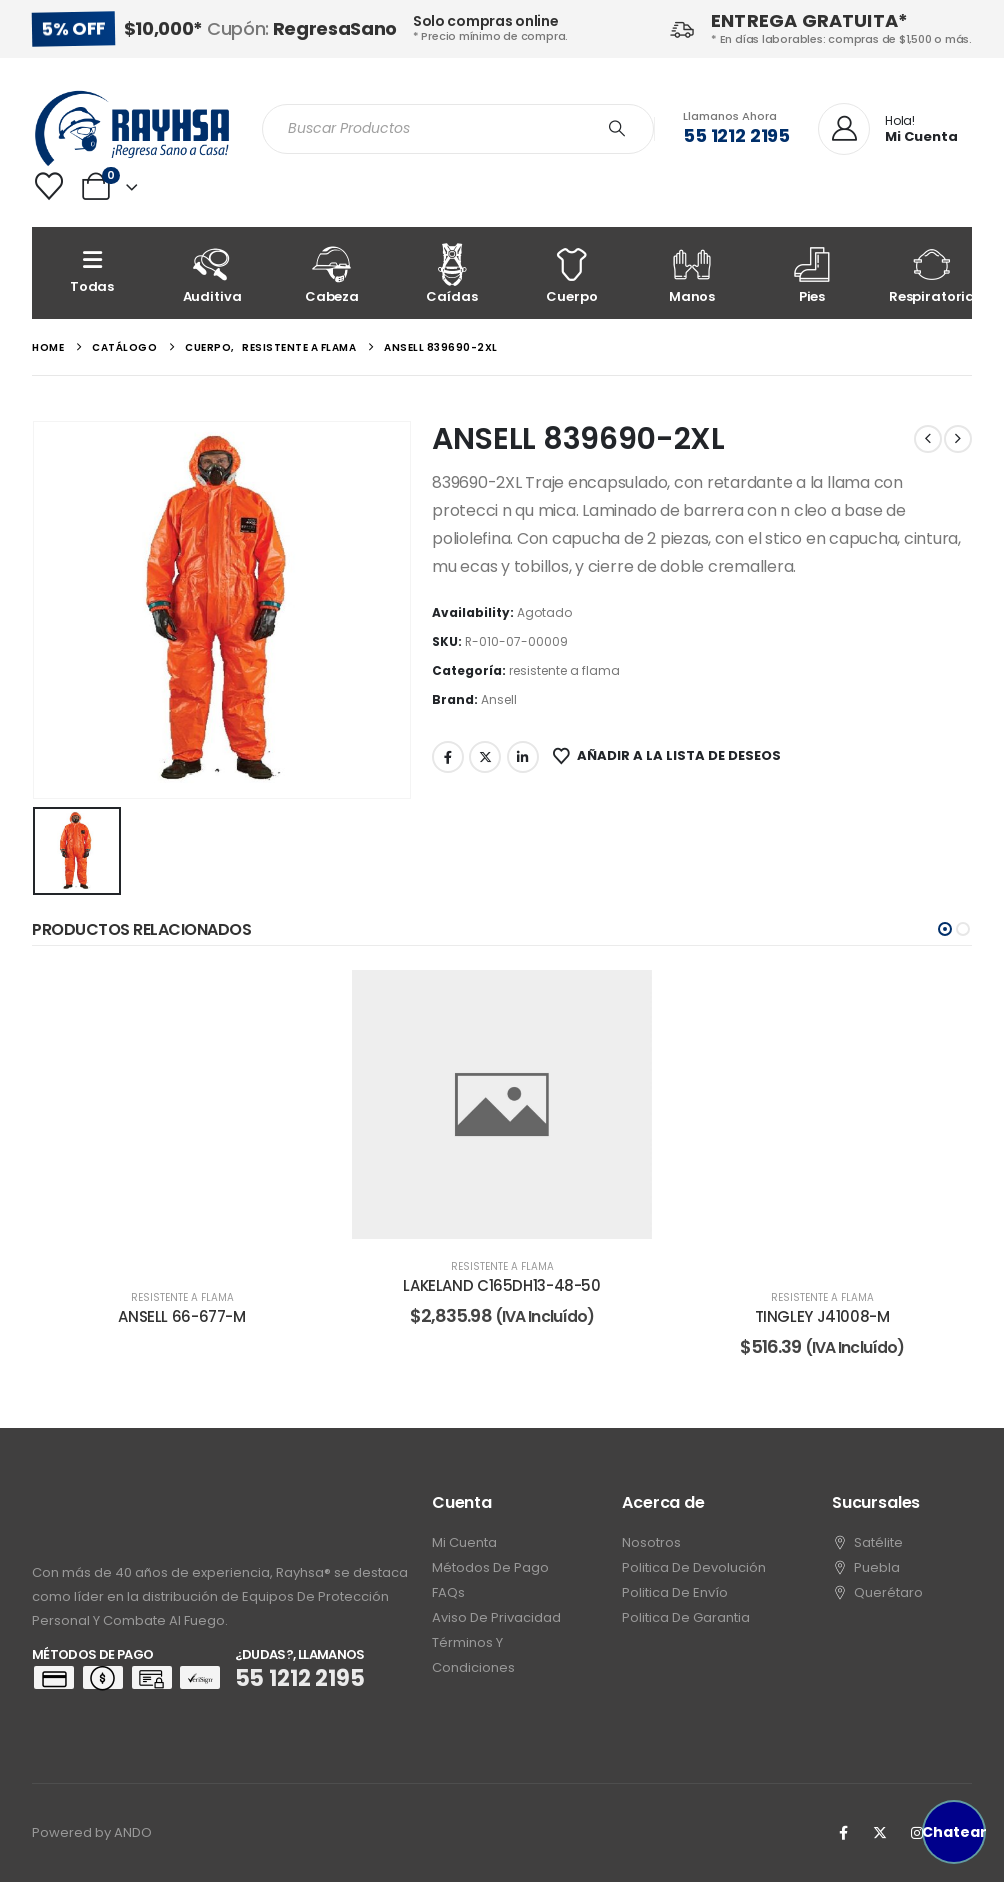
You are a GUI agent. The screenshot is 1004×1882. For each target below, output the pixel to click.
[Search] (617, 129)
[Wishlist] (49, 186)
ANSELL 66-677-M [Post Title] (181, 1316)
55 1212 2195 (736, 135)
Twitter (485, 757)
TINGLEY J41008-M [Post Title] (822, 1316)
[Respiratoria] (932, 273)
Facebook (448, 757)
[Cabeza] (332, 273)
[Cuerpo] (572, 273)
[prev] (928, 439)
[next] (958, 439)
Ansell (499, 699)
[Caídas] (452, 273)
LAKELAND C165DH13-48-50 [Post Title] (501, 1285)
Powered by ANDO (92, 1832)
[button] (945, 929)
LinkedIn (523, 757)
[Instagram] (917, 1833)
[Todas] (92, 273)
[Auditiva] (212, 273)
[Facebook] (843, 1833)
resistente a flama (564, 670)
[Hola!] (888, 130)
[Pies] (812, 273)
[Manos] (692, 273)
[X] (880, 1833)
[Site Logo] (132, 128)
